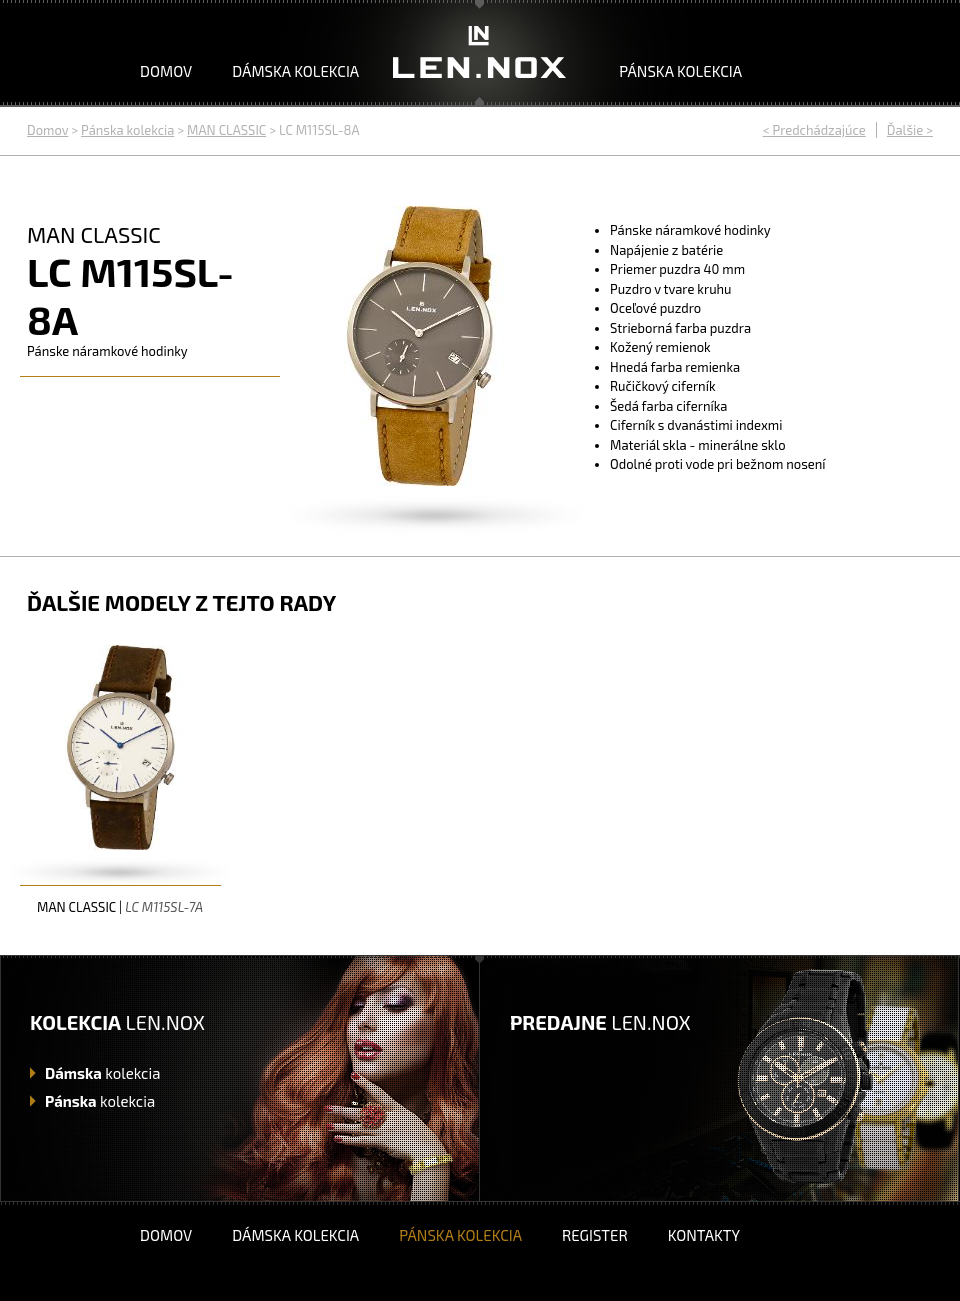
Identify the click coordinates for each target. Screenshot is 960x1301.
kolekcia (102, 1073)
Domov (166, 71)
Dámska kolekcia (295, 71)
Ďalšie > (910, 130)
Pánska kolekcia (680, 71)
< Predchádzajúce (814, 130)
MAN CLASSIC (226, 130)
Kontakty (704, 1235)
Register (595, 1235)
